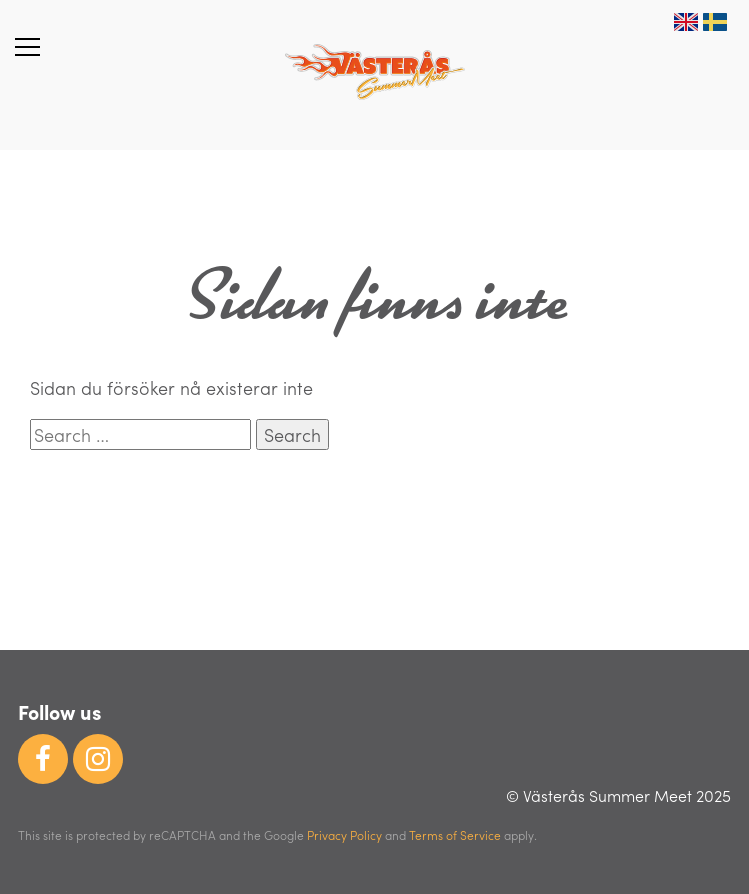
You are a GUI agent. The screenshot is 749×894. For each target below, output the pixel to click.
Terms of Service (455, 835)
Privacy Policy (344, 835)
